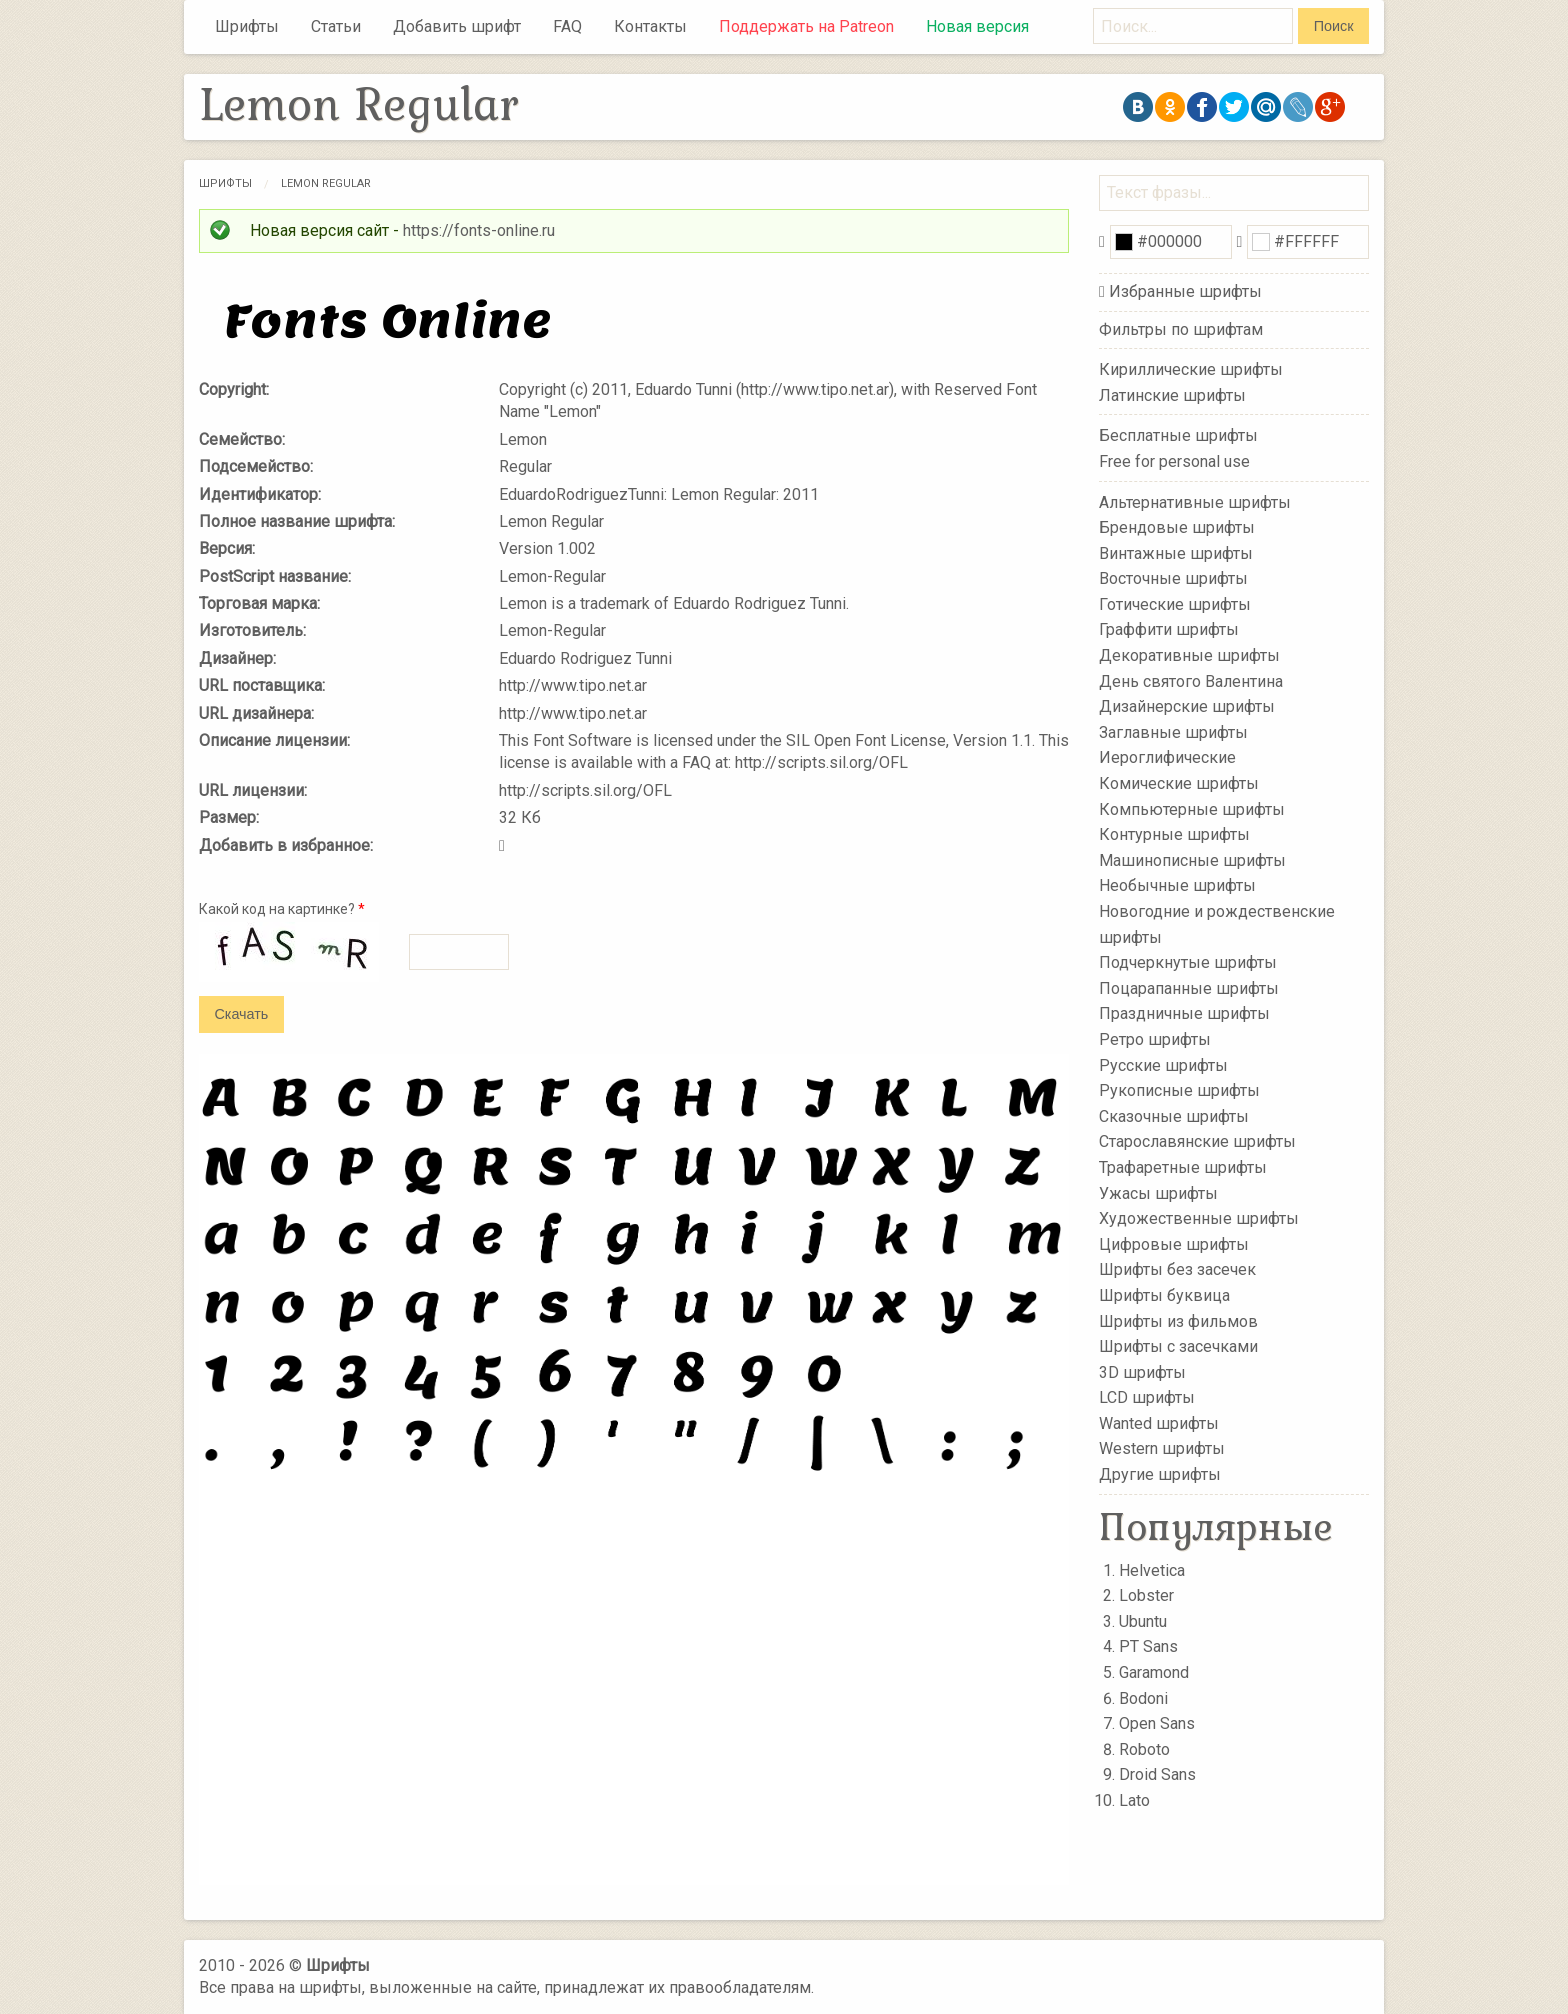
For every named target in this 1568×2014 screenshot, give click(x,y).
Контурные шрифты (1174, 834)
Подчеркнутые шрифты (1188, 962)
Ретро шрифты (1155, 1039)
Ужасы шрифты (1158, 1192)
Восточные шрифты (1173, 578)
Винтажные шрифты (1176, 552)
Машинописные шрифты (1192, 860)
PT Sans (1148, 1646)
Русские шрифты (1163, 1064)
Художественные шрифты (1199, 1218)
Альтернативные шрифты (1195, 501)
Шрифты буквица (1164, 1295)
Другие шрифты (1160, 1474)
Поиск (1334, 26)
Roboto (1144, 1749)
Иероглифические (1167, 757)
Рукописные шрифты (1179, 1090)
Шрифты (247, 26)
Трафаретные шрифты (1183, 1167)
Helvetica (1152, 1570)
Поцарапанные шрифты (1189, 988)
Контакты (650, 26)
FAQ (567, 26)
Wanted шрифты (1159, 1423)
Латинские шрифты (1172, 395)
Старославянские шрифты (1197, 1141)
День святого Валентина (1191, 680)
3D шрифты (1142, 1371)
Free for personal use (1174, 461)
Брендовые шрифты (1177, 527)
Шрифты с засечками (1178, 1346)
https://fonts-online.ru (479, 230)
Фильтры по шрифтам (1181, 329)
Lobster (1146, 1595)
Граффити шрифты (1169, 629)
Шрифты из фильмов (1178, 1320)
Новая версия (977, 26)
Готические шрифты (1175, 604)
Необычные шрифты (1177, 885)
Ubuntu (1143, 1621)
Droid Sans (1157, 1774)
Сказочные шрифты (1174, 1116)
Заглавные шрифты (1173, 732)
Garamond (1154, 1672)
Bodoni (1143, 1698)
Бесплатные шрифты (1178, 435)
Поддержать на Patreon (806, 26)
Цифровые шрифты (1174, 1244)
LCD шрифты (1147, 1397)
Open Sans (1157, 1723)
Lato (1134, 1800)
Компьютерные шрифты (1192, 808)
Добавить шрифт (457, 26)
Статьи (336, 26)
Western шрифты (1162, 1448)
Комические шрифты (1179, 783)
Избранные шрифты (1185, 291)
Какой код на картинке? (282, 909)
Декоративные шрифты (1189, 655)
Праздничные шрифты (1184, 1013)
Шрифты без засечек (1177, 1269)
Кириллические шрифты (1191, 369)
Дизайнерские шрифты (1187, 706)
